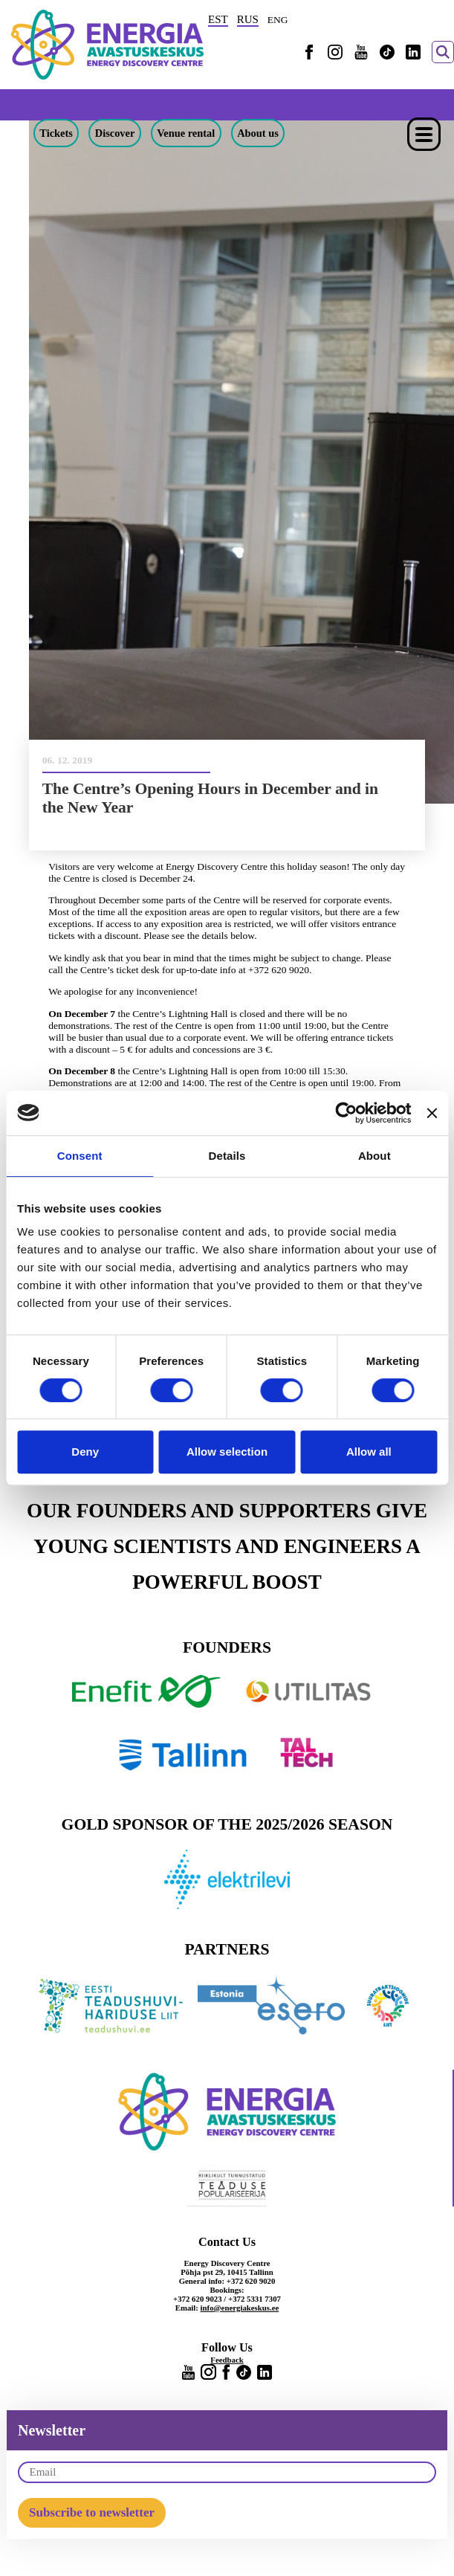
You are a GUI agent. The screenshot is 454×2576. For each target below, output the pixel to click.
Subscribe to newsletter (92, 2512)
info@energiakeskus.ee (240, 2307)
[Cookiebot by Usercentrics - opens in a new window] (346, 1113)
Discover (115, 133)
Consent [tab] (80, 1155)
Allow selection (227, 1451)
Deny (85, 1451)
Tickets (56, 133)
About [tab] (374, 1155)
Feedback (226, 2359)
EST (218, 19)
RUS (248, 19)
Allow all (369, 1451)
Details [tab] (227, 1155)
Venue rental (186, 133)
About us (258, 133)
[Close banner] (432, 1113)
